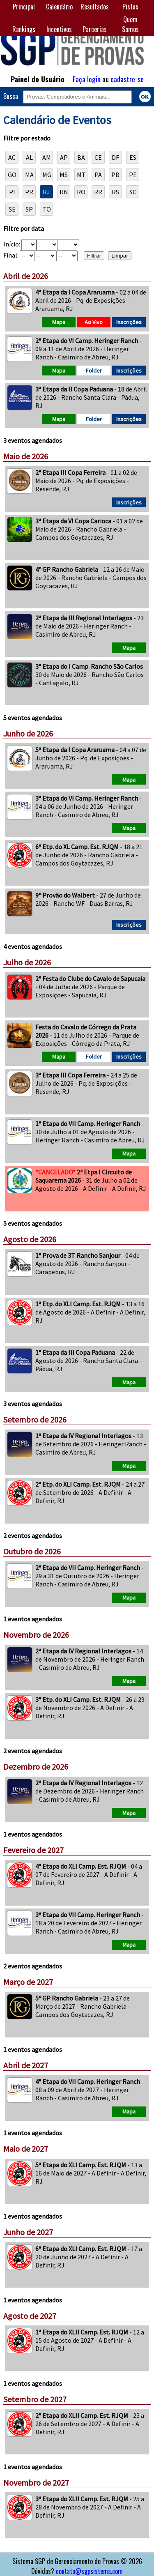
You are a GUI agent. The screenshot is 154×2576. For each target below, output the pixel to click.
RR (98, 192)
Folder (94, 370)
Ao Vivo (94, 322)
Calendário (59, 7)
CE (98, 157)
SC (132, 192)
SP (29, 209)
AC (12, 157)
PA (98, 174)
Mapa (58, 322)
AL (29, 157)
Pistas (130, 7)
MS (64, 174)
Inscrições (129, 322)
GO (12, 174)
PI (12, 192)
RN (64, 192)
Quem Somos (130, 24)
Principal (24, 7)
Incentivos (59, 29)
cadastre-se (127, 79)
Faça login (87, 79)
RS (115, 192)
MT (81, 174)
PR (29, 192)
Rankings (23, 29)
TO (46, 209)
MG (46, 174)
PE (133, 174)
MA (29, 174)
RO (81, 192)
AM (46, 157)
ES (132, 157)
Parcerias (95, 29)
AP (64, 157)
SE (12, 209)
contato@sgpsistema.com (89, 2571)
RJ (46, 192)
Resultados (94, 7)
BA (81, 157)
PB (115, 174)
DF (115, 157)
